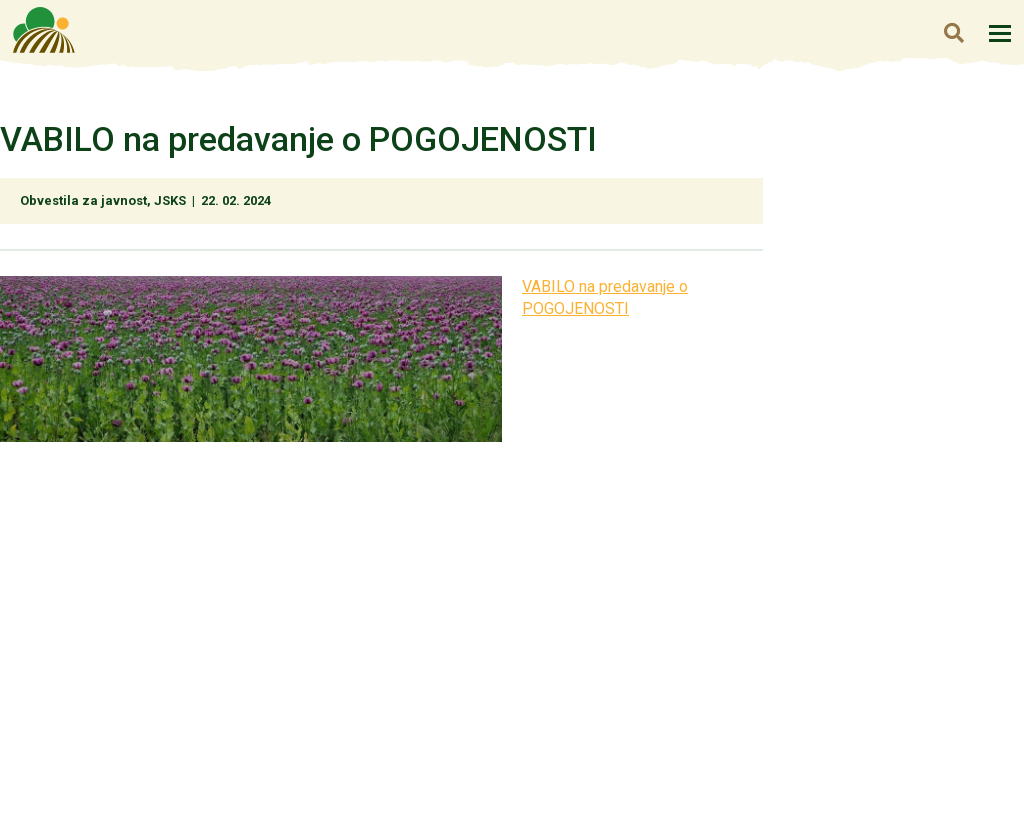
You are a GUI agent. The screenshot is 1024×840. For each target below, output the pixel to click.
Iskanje (953, 32)
